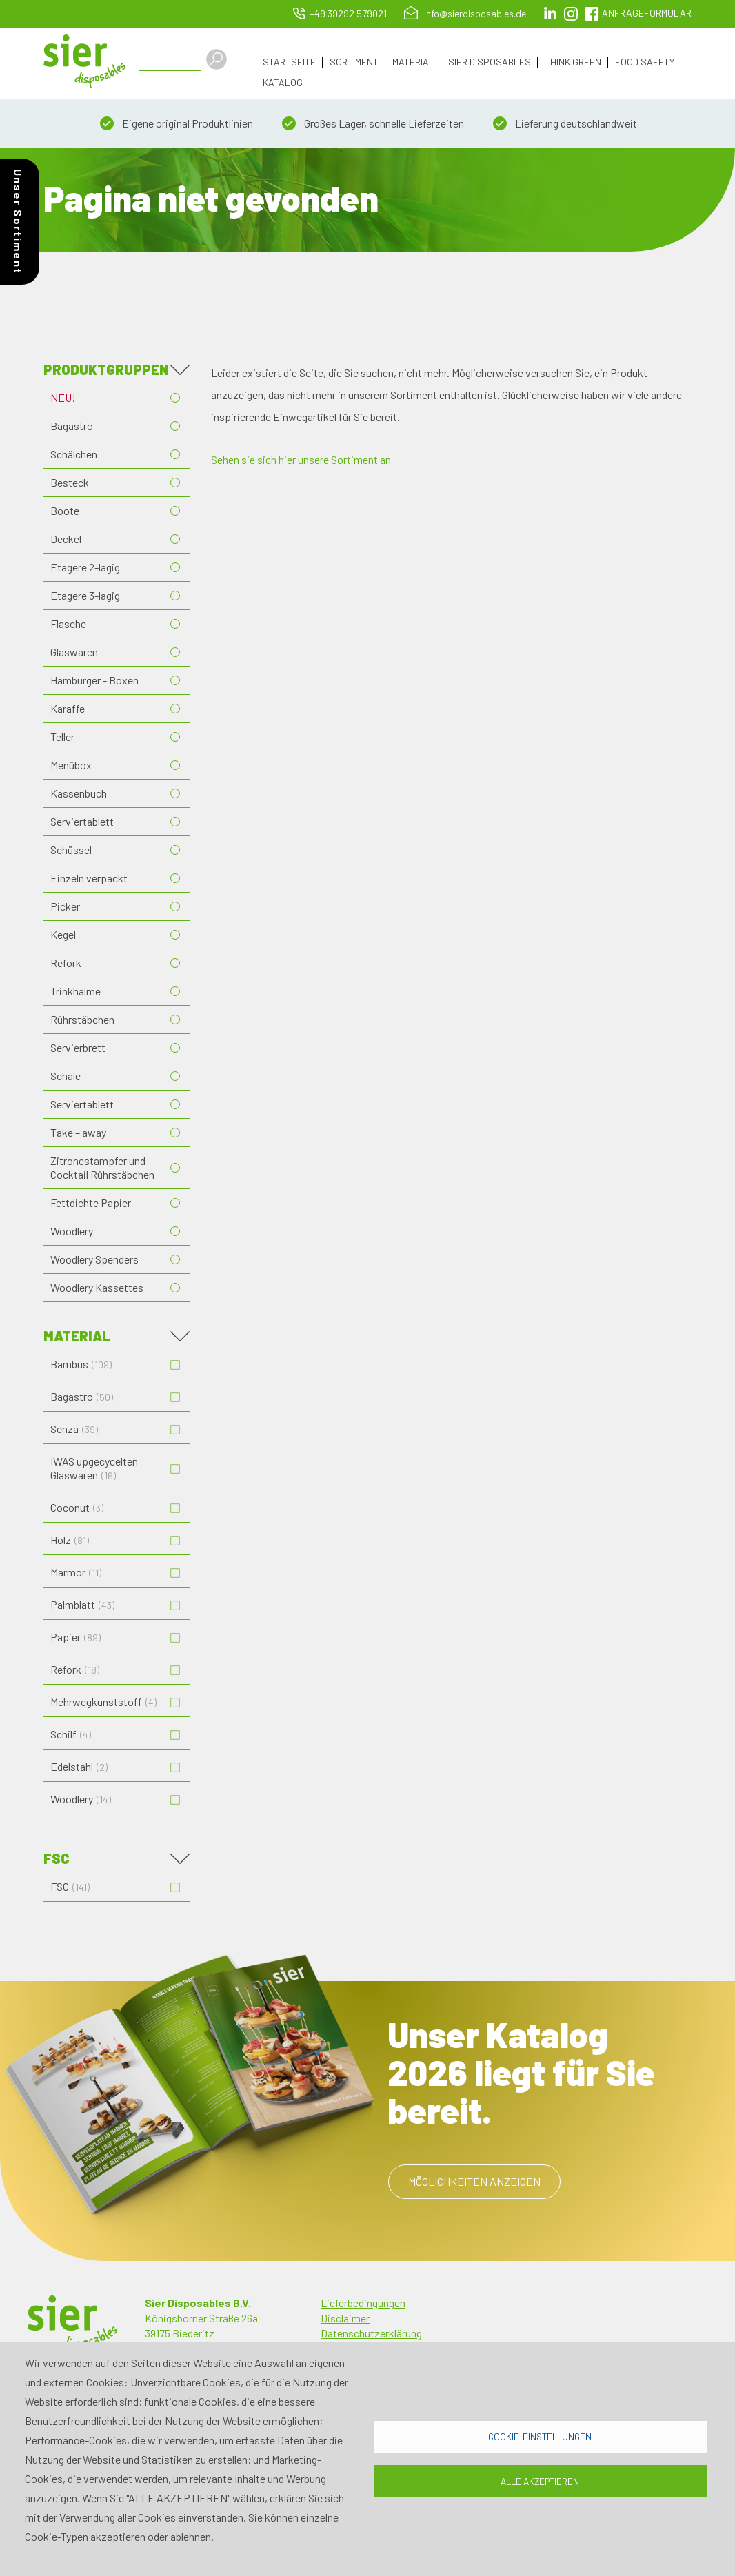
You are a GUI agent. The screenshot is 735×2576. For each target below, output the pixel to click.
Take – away (78, 1132)
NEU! (63, 397)
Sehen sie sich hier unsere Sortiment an (301, 459)
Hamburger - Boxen (94, 680)
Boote (64, 510)
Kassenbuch (78, 793)
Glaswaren (74, 651)
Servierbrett (77, 1047)
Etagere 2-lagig (85, 567)
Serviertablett (82, 821)
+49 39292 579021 (348, 13)
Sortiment (354, 62)
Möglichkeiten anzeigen (474, 2181)
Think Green (573, 62)
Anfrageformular (647, 13)
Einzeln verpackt (89, 877)
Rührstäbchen (82, 1019)
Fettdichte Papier (90, 1202)
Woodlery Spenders (94, 1259)
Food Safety (644, 62)
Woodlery (71, 1230)
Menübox (71, 764)
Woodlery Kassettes (96, 1287)
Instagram (571, 13)
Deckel (65, 538)
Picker (65, 906)
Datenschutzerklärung (371, 2333)
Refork (65, 962)
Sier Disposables (489, 62)
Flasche (68, 623)
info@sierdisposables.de (475, 13)
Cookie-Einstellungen (540, 2436)
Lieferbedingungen (363, 2302)
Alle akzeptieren (540, 2481)
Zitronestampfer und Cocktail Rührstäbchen (102, 1167)
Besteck (69, 482)
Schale (65, 1075)
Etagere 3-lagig (85, 595)
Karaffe (67, 708)
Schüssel (71, 849)
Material (413, 62)
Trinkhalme (75, 990)
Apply (218, 59)
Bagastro (71, 425)
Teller (62, 736)
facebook (591, 13)
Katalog (283, 83)
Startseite (289, 62)
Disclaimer (345, 2317)
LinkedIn (550, 13)
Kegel (63, 934)
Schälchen (73, 453)
